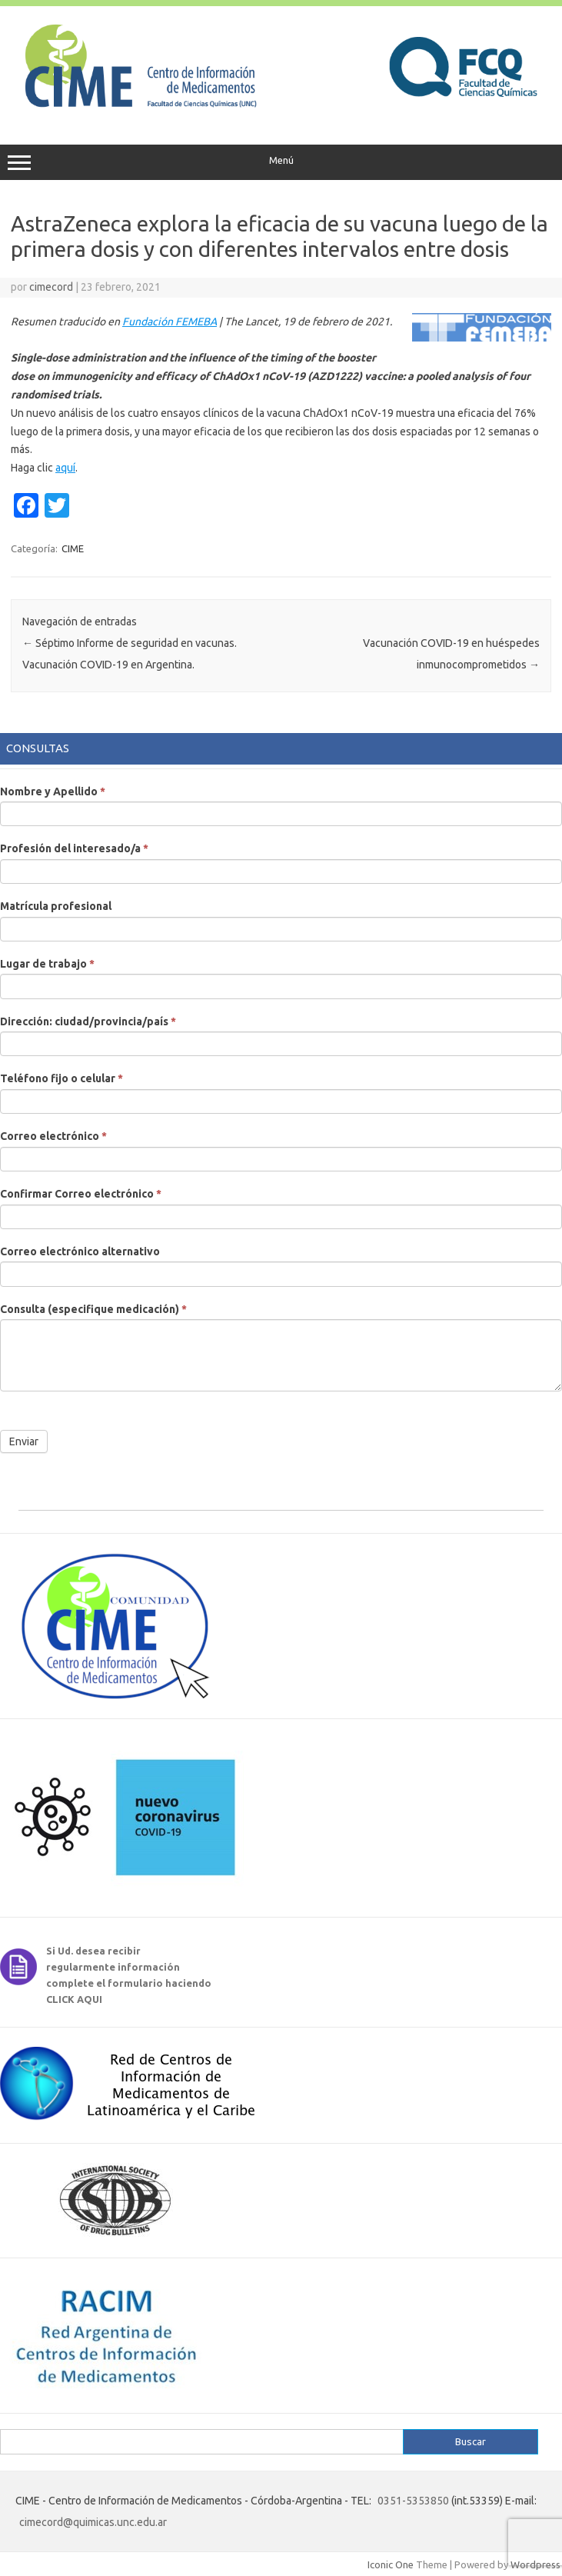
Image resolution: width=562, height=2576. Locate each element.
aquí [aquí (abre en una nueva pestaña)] (65, 468)
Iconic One (390, 2564)
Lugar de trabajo (47, 964)
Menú (281, 162)
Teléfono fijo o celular (61, 1078)
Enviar (23, 1441)
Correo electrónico (53, 1136)
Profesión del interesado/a (74, 848)
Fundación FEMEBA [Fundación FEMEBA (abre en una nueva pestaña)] (169, 321)
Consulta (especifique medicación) (93, 1309)
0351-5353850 (413, 2500)
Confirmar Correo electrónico (80, 1194)
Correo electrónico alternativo (80, 1251)
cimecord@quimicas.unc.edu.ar (93, 2522)
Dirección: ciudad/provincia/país (88, 1021)
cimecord (51, 287)
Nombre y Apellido (52, 791)
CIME (73, 548)
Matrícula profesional (55, 906)
